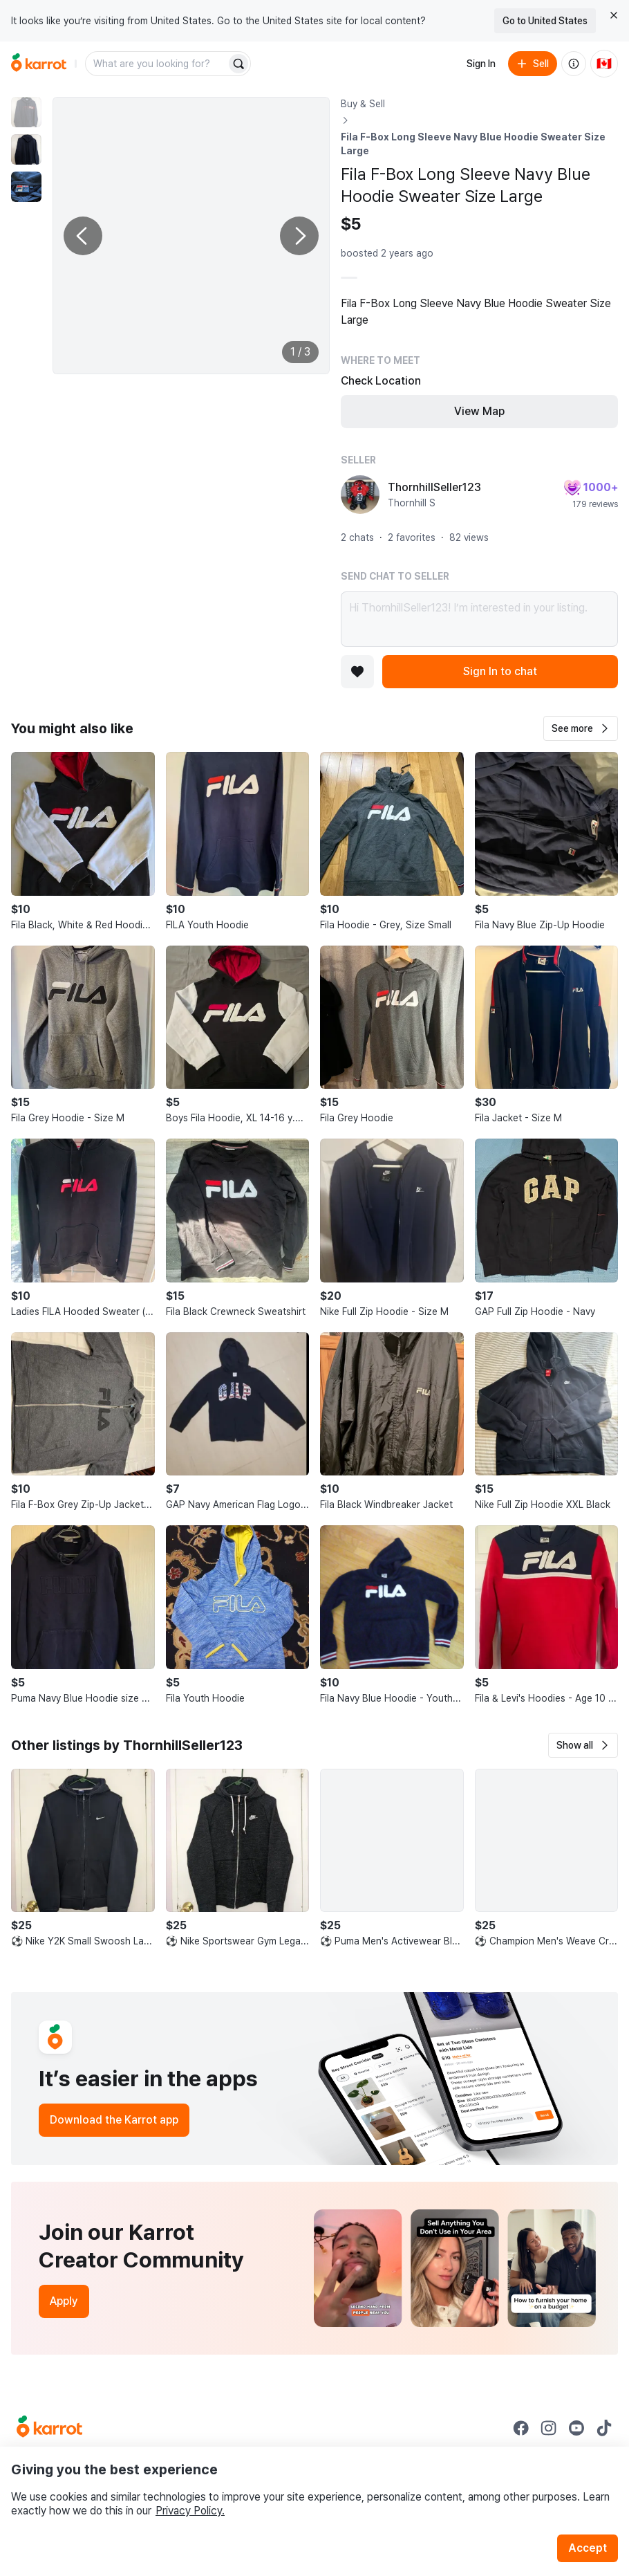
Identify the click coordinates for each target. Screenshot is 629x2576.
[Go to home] (38, 63)
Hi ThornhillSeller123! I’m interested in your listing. (479, 619)
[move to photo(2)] (26, 149)
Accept (587, 2548)
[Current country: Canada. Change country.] (604, 63)
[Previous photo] (83, 236)
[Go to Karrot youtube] (576, 2428)
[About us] (573, 63)
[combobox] (157, 63)
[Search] (238, 63)
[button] (580, 728)
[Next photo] (299, 236)
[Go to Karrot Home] (49, 2428)
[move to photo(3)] (26, 187)
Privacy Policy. (190, 2510)
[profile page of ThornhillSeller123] (360, 494)
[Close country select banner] (613, 15)
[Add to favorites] (357, 671)
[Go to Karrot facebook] (521, 2428)
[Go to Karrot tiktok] (604, 2428)
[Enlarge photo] (191, 235)
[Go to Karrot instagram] (549, 2428)
